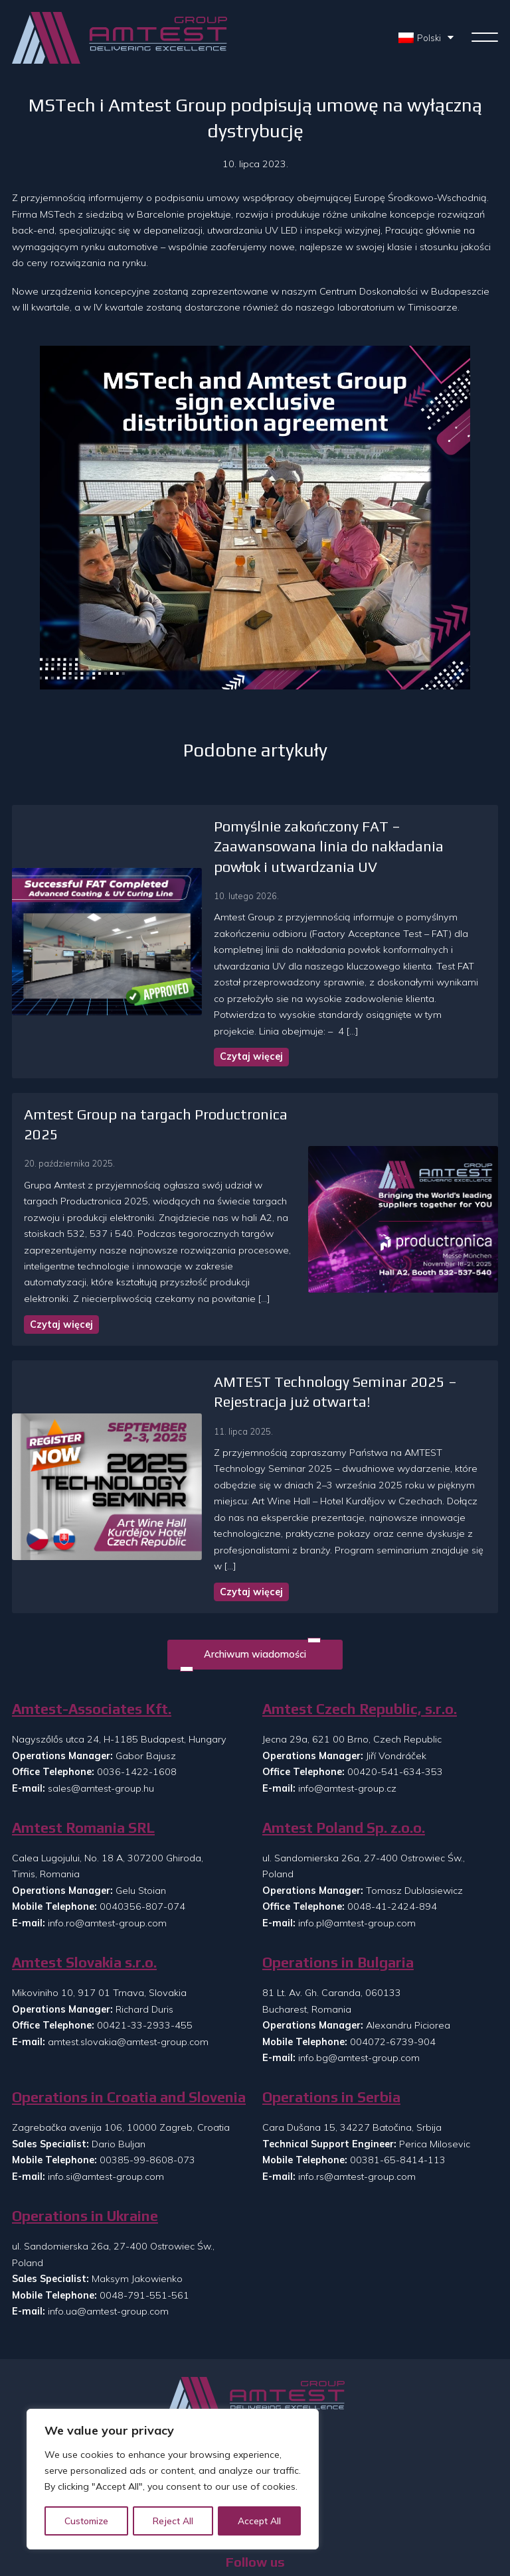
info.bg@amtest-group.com (359, 1969)
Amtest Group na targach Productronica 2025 (174, 1078)
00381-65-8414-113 (398, 2072)
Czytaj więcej (207, 1021)
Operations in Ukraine (85, 2127)
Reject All (174, 2521)
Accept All (260, 2521)
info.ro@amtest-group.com (107, 1834)
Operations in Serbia (331, 2008)
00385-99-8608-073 (147, 2072)
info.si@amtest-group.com (106, 2088)
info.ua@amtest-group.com (108, 2222)
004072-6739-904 (393, 1953)
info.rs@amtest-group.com (357, 2088)
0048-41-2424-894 (392, 1818)
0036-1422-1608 (137, 1683)
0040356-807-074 (142, 1818)
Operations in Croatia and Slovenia (129, 2008)
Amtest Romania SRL (83, 1739)
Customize (87, 2521)
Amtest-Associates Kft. (91, 1620)
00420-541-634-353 (395, 1683)
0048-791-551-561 (144, 2206)
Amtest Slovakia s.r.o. (84, 1873)
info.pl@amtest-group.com (357, 1834)
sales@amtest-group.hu (101, 1699)
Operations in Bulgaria (338, 1873)
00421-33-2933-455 (145, 1936)
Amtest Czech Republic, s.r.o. (359, 1620)
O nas (255, 2391)
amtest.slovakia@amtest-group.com (128, 1953)
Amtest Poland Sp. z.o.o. (343, 1739)
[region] (173, 2479)
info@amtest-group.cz (347, 1699)
